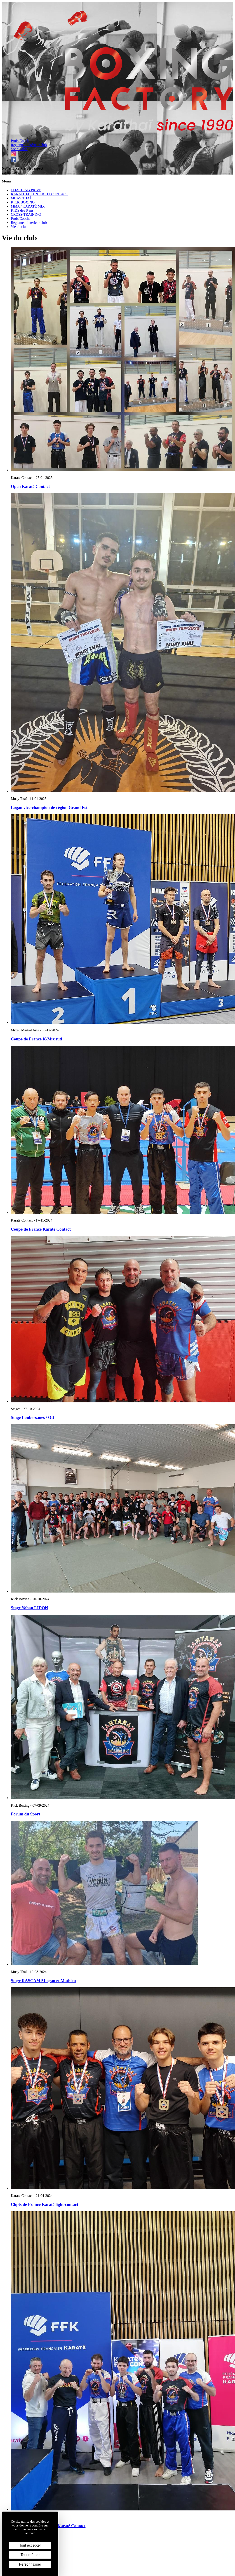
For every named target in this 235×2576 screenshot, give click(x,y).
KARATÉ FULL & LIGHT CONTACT (39, 194)
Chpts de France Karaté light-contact (44, 2204)
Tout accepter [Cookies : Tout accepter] (30, 2545)
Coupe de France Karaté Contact (41, 1229)
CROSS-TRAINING (26, 214)
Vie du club (19, 149)
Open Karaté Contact (30, 486)
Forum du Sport (25, 1814)
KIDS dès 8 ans (22, 210)
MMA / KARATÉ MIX (28, 206)
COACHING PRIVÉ (26, 190)
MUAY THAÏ (21, 198)
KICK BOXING (23, 202)
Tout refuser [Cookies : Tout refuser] (30, 2555)
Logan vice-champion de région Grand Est (49, 807)
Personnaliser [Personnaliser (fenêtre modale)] (30, 2564)
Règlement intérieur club (29, 145)
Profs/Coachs (20, 141)
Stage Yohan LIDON (29, 1607)
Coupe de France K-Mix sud (36, 1039)
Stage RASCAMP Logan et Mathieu (43, 1980)
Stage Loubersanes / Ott (32, 1417)
